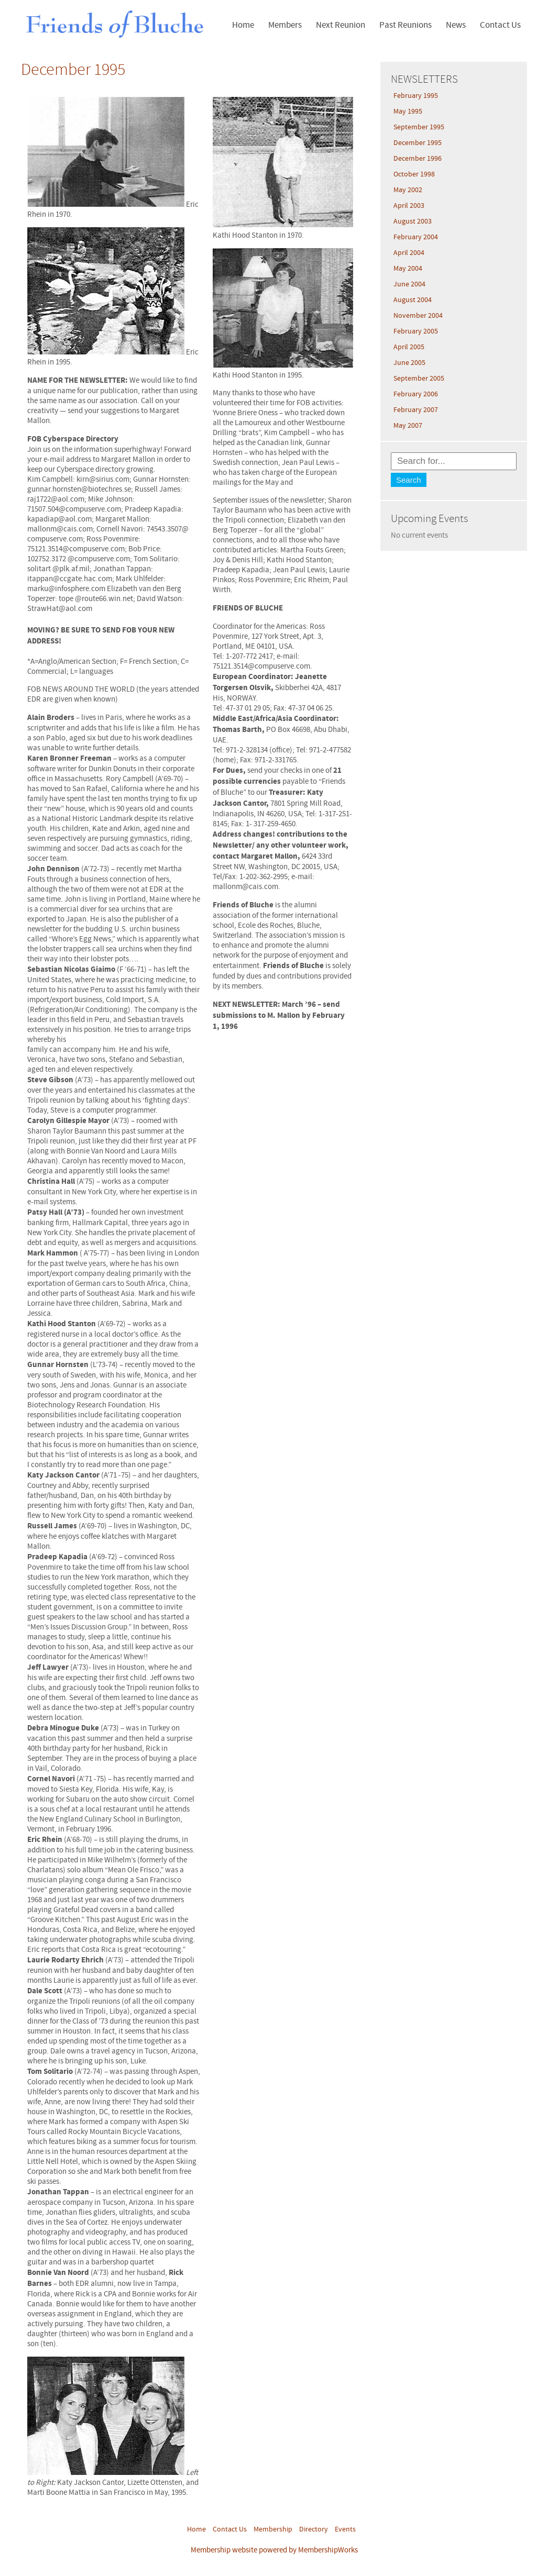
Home (243, 25)
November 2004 (418, 315)
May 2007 (407, 425)
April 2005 (408, 347)
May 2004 (407, 268)
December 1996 (417, 158)
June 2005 (409, 363)
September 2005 (418, 378)
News (456, 25)
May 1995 (407, 111)
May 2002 (407, 190)
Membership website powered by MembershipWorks (274, 2550)
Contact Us (500, 25)
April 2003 (408, 205)
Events (345, 2529)
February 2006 (415, 394)
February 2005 (415, 331)
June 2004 (409, 284)
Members (285, 25)
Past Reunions (405, 25)
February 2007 (415, 410)
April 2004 (408, 253)
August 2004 (412, 300)
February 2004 (415, 237)
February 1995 (415, 96)
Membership (273, 2529)
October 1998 (414, 174)
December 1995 (417, 143)
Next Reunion (340, 25)
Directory (313, 2529)
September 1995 (418, 127)
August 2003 (412, 221)
